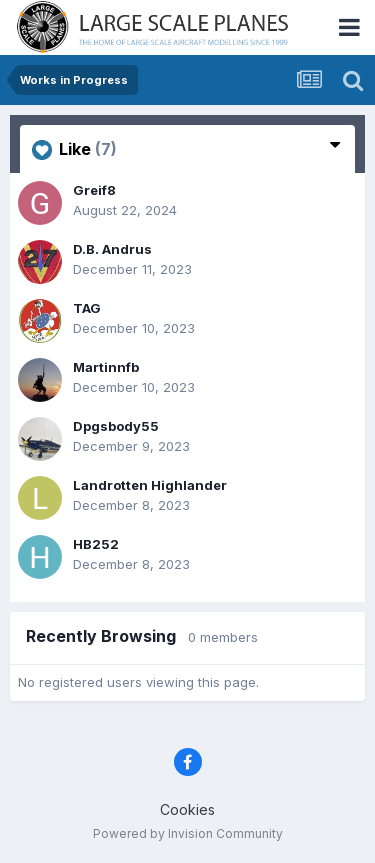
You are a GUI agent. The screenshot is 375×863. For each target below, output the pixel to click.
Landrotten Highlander (150, 485)
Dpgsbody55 (116, 426)
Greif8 (94, 190)
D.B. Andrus (112, 249)
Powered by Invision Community (188, 833)
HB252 (96, 544)
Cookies (187, 809)
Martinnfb (106, 367)
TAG (87, 308)
